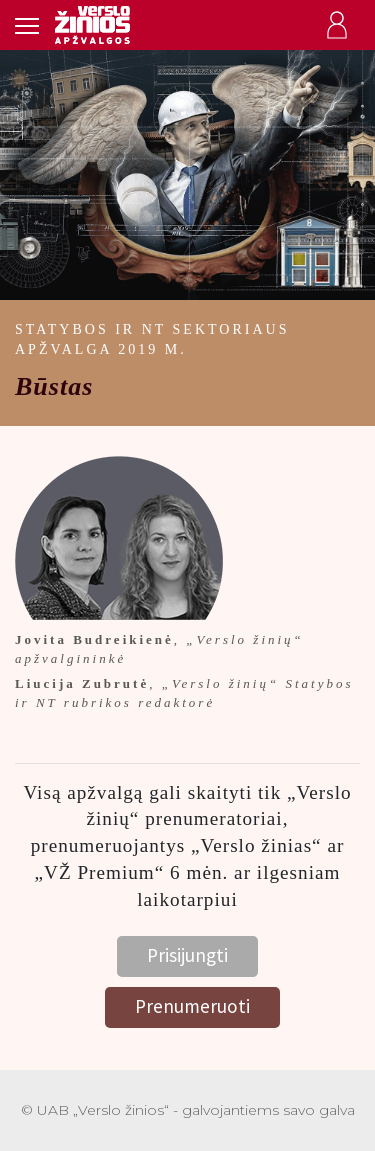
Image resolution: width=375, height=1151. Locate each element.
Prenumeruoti (192, 1006)
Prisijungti (187, 955)
